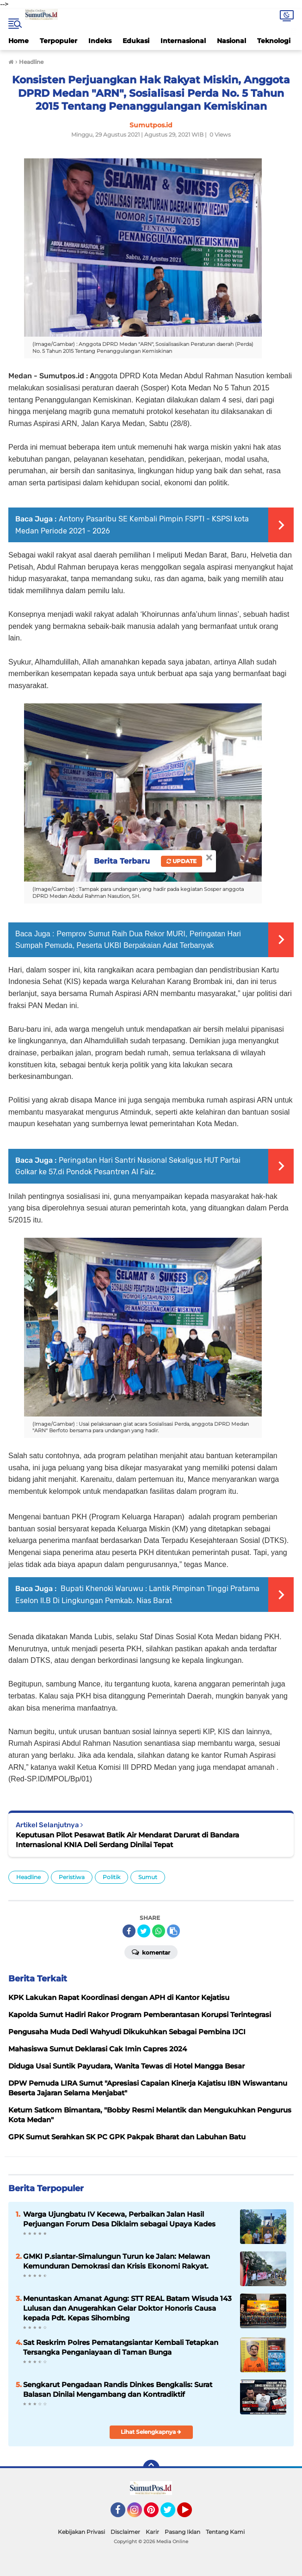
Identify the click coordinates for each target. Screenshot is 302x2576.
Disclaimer (125, 2531)
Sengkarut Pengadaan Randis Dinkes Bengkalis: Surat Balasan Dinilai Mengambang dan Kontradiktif (117, 2389)
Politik (111, 1877)
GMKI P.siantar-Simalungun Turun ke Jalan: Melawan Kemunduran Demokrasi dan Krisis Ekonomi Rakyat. (116, 2261)
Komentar (151, 1951)
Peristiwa (72, 1877)
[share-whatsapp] (158, 1930)
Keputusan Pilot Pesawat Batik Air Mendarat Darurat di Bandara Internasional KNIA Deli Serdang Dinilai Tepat (127, 1839)
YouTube (191, 2514)
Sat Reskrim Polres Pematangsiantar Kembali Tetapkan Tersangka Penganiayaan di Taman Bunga (120, 2347)
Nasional (231, 41)
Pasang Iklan (182, 2531)
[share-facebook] (129, 1930)
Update (181, 861)
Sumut (147, 1877)
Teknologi (273, 41)
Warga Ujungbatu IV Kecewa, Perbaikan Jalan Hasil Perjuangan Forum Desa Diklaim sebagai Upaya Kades (119, 2219)
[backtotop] (151, 2468)
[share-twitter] (143, 1930)
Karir (152, 2531)
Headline (28, 1877)
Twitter (172, 2514)
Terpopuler (58, 41)
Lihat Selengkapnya (151, 2431)
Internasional (183, 41)
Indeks (99, 41)
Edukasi (136, 41)
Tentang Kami (225, 2531)
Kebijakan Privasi (81, 2531)
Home (18, 41)
